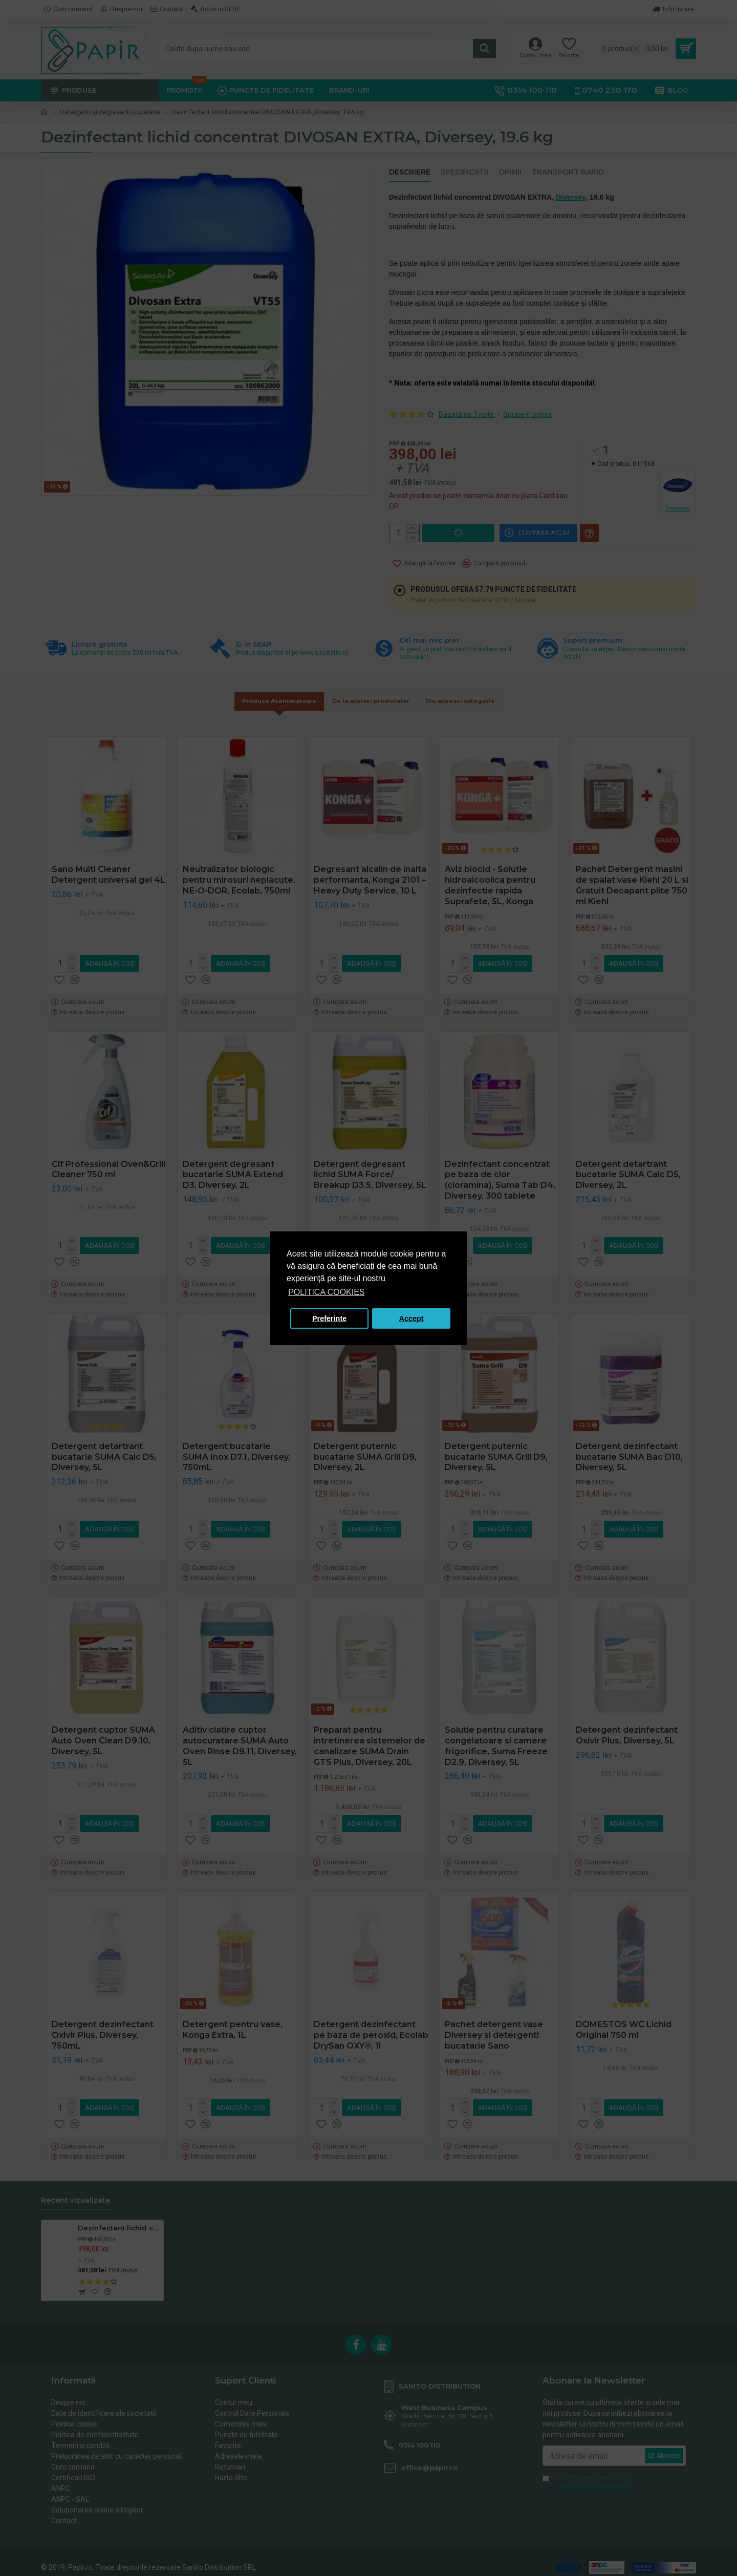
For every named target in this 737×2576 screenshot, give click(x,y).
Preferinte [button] (329, 1318)
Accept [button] (411, 1318)
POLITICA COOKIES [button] (326, 1292)
